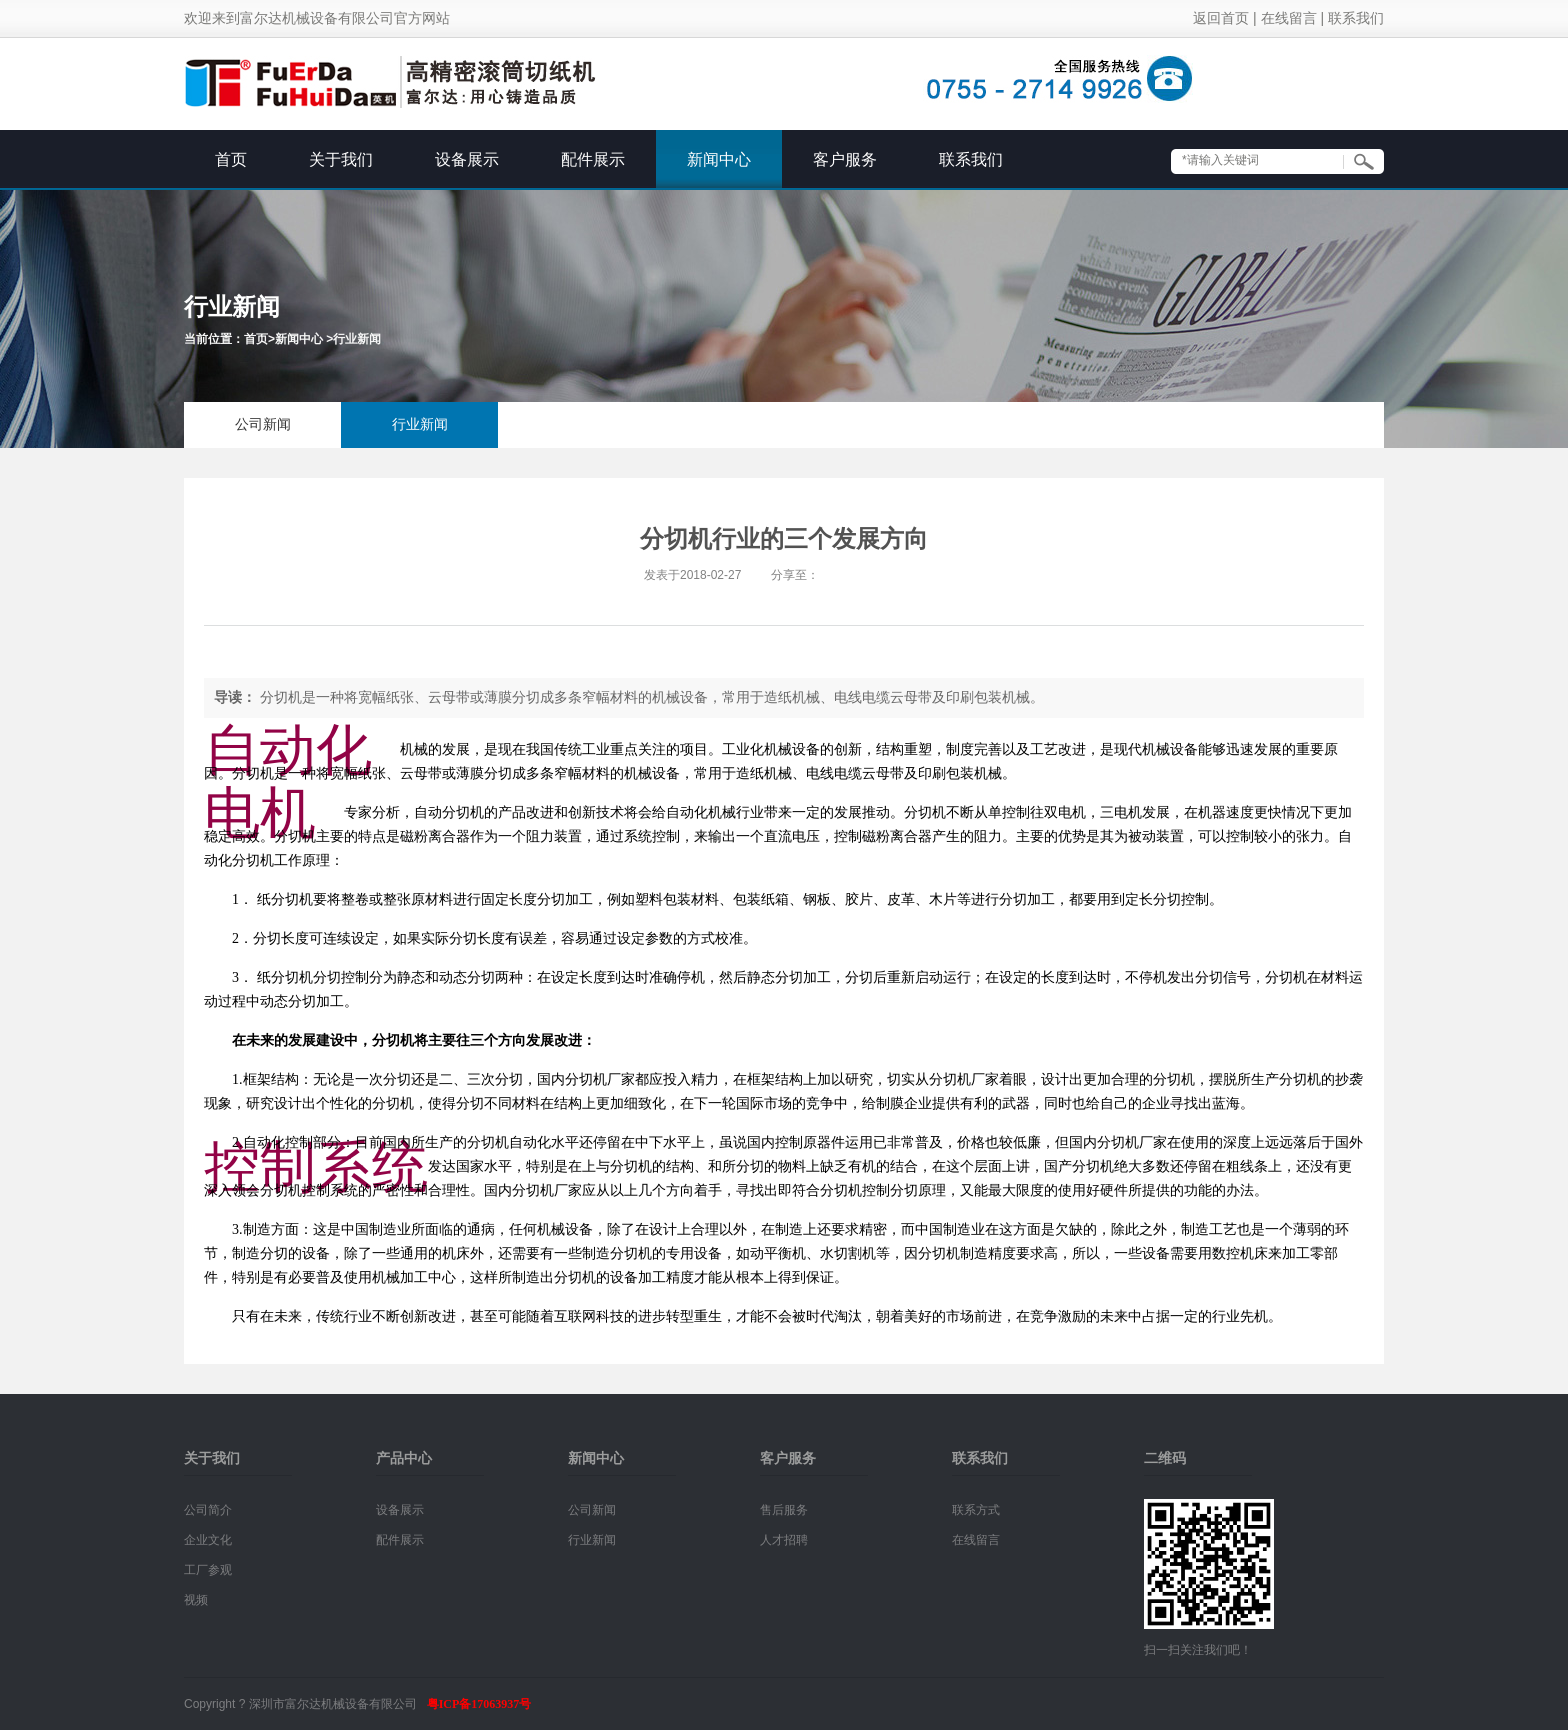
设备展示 (467, 159)
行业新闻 (357, 339)
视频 (196, 1600)
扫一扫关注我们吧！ (1198, 1650)
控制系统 (316, 1167)
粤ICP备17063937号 (479, 1704)
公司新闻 (263, 424)
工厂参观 (208, 1570)
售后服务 (784, 1510)
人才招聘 (784, 1540)
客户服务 (845, 159)
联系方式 (976, 1510)
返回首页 (1221, 18)
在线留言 (1289, 18)
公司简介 (208, 1510)
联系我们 (1356, 18)
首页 (231, 159)
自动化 (288, 750)
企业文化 (208, 1540)
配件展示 (593, 159)
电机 (260, 813)
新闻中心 (719, 159)
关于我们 (341, 159)
